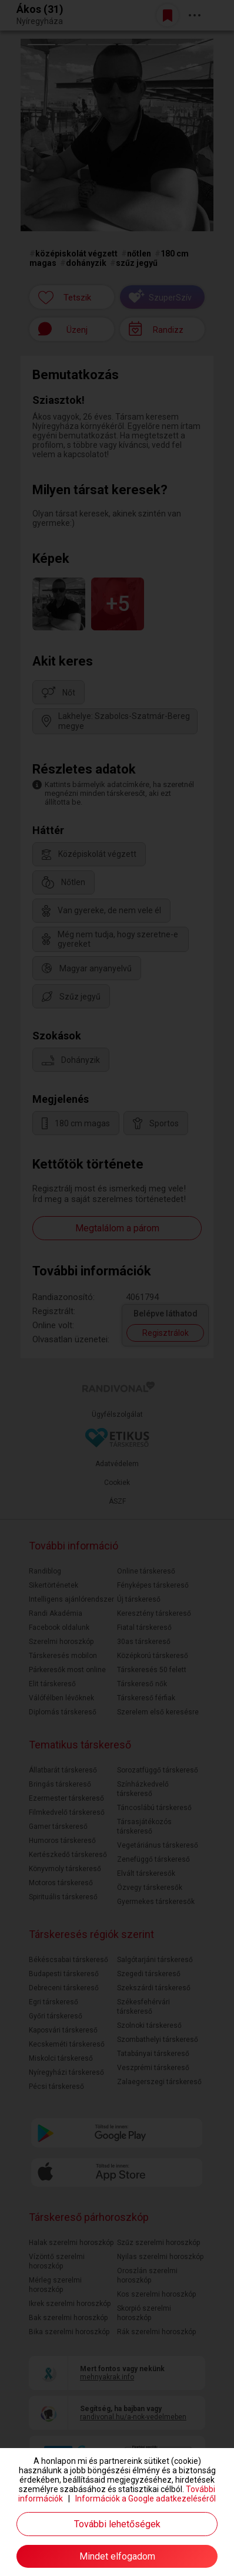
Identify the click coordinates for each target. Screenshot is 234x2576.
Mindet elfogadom (117, 2556)
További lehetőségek (117, 2524)
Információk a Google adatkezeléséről (145, 2498)
